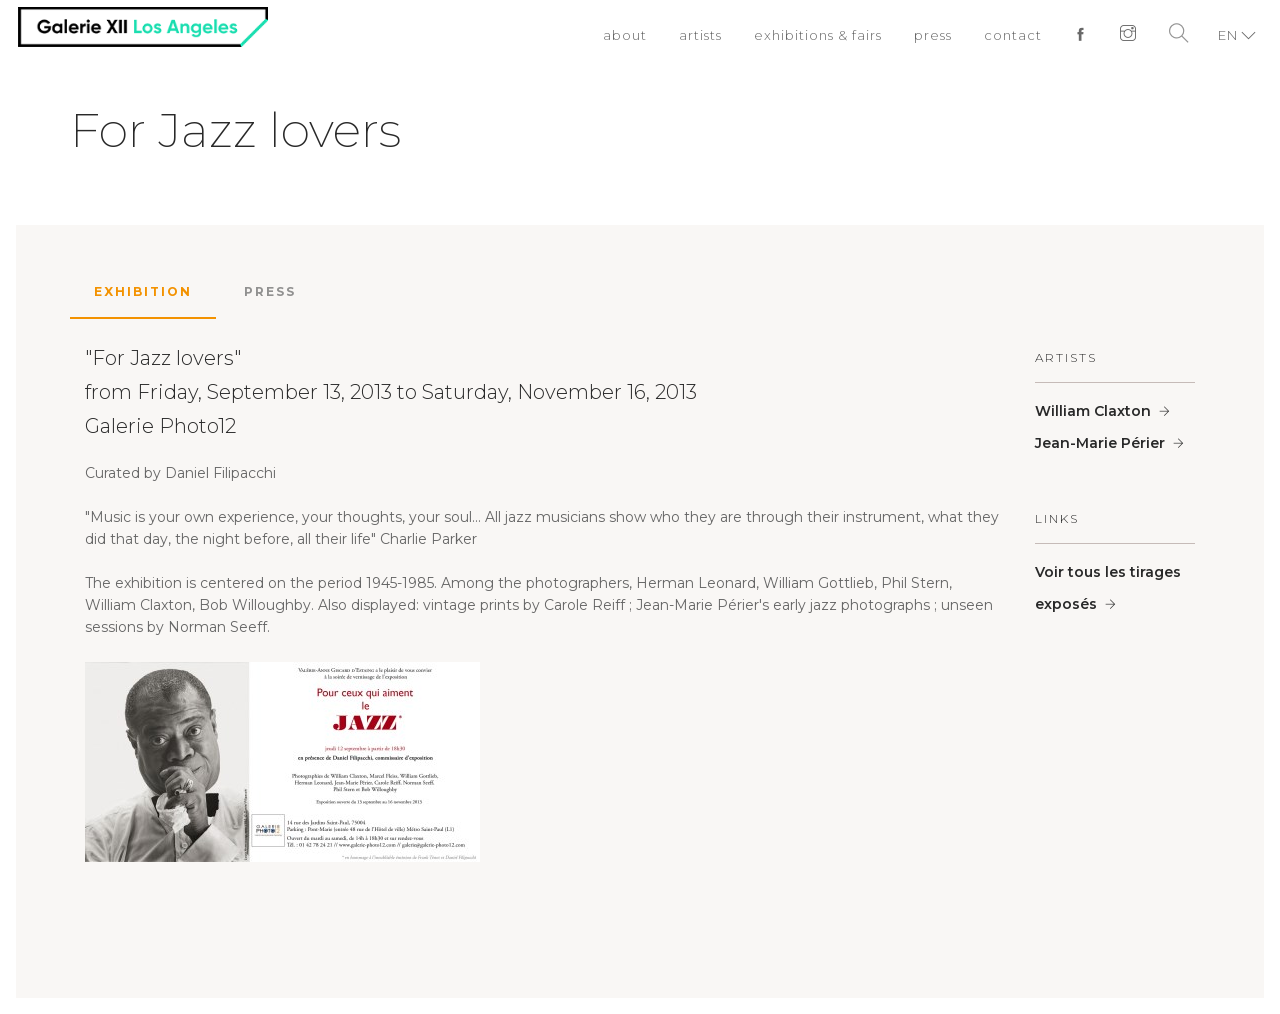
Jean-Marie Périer (1100, 443)
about (625, 35)
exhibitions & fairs (818, 35)
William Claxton (1093, 411)
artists (700, 35)
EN (1228, 35)
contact (1013, 35)
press (933, 35)
